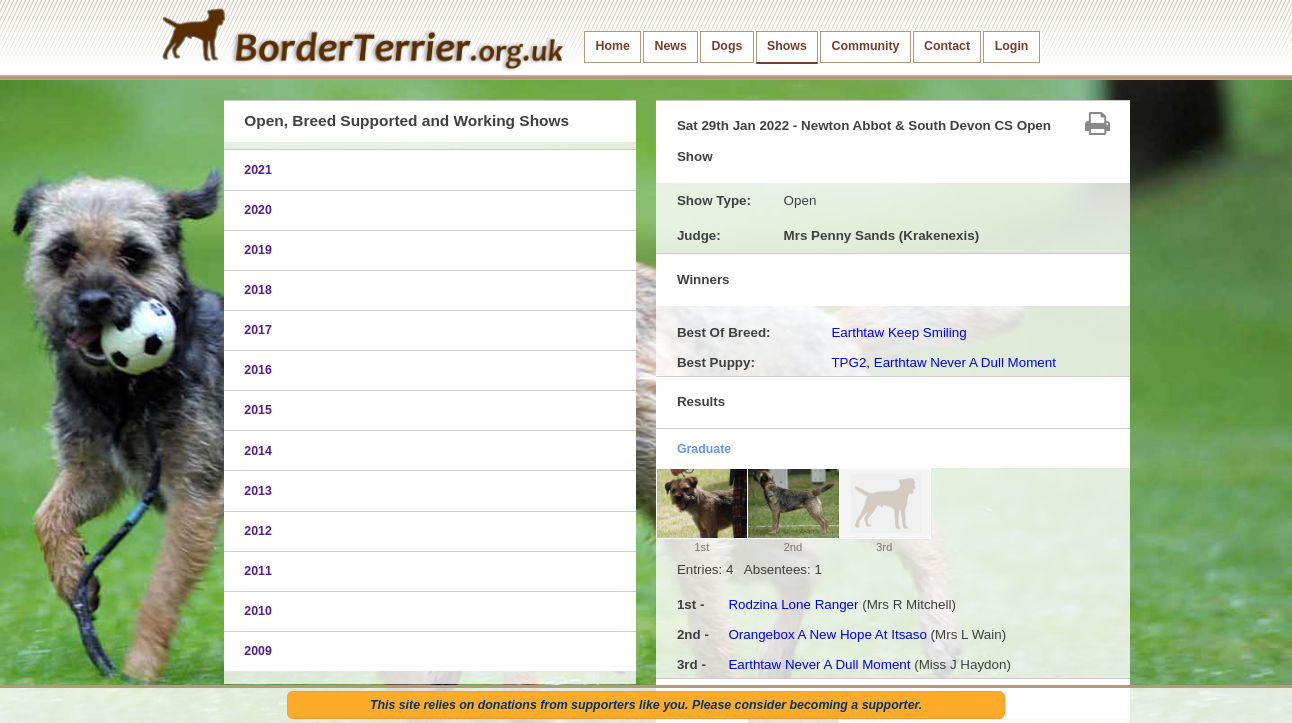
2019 (258, 250)
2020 (258, 210)
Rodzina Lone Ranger (793, 604)
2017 (258, 330)
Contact (947, 46)
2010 (258, 611)
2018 (258, 290)
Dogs (726, 46)
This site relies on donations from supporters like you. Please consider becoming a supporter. (646, 705)
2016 (258, 370)
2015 (258, 410)
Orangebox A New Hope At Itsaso (827, 634)
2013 (258, 491)
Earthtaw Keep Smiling (898, 332)
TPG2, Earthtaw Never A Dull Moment (943, 362)
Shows (787, 46)
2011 (258, 571)
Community (865, 46)
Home (613, 46)
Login (1012, 46)
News (670, 46)
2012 (258, 531)
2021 (258, 170)
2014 (258, 451)
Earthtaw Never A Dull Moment (819, 664)
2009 (258, 651)
